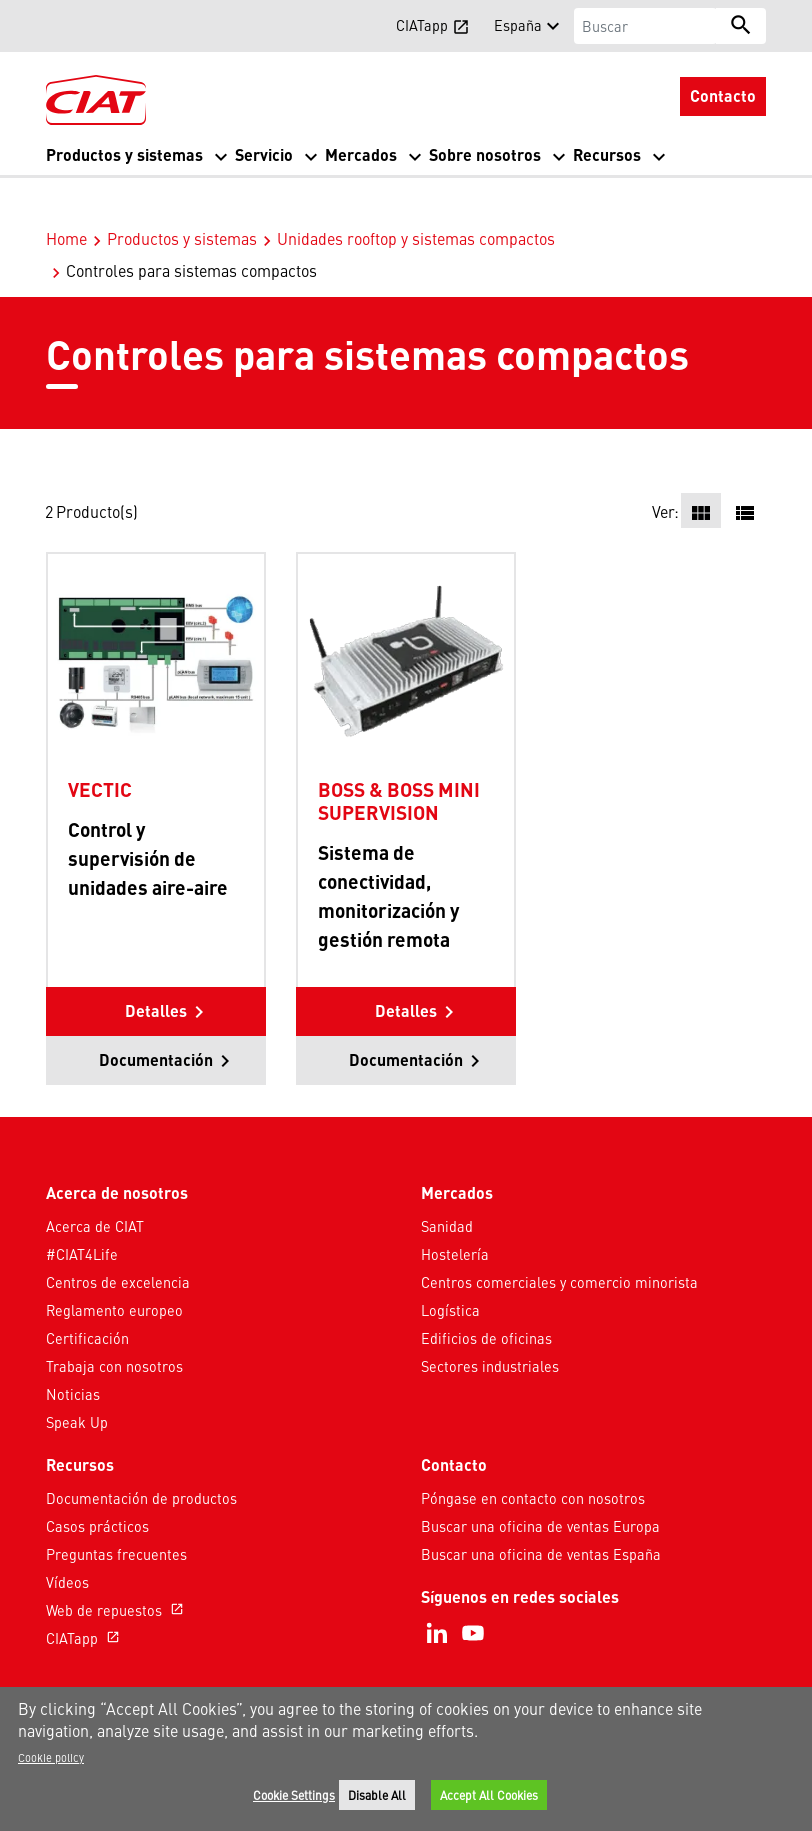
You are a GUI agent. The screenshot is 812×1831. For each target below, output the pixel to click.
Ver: (665, 469)
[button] (58, 25)
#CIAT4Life (82, 1212)
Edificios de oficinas (486, 1296)
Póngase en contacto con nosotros (533, 1456)
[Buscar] (645, 26)
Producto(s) (97, 469)
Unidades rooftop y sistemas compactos (416, 196)
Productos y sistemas (182, 196)
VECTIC (100, 747)
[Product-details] (156, 619)
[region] (406, 1759)
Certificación (87, 1296)
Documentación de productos (141, 1456)
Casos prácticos (97, 1484)
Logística (450, 1268)
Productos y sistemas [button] (124, 154)
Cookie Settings (294, 1795)
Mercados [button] (361, 154)
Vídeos (67, 1540)
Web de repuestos (117, 1568)
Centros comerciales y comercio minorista (559, 1240)
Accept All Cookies (489, 1795)
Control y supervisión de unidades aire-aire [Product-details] (148, 816)
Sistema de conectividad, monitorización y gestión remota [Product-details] (388, 853)
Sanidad (447, 1184)
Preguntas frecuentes (116, 1512)
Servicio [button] (264, 154)
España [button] (518, 25)
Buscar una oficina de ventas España (541, 1512)
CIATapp (85, 1596)
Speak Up (77, 1380)
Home (66, 196)
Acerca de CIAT (95, 1184)
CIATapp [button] (433, 25)
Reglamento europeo (114, 1268)
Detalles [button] (156, 968)
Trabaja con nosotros (114, 1324)
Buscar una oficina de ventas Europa (540, 1484)
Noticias (73, 1352)
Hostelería (455, 1212)
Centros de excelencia (118, 1240)
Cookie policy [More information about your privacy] (51, 1757)
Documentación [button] (156, 1017)
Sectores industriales (490, 1324)
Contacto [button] (723, 95)
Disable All (377, 1795)
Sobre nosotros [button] (485, 154)
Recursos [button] (607, 154)
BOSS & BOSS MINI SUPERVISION (399, 758)
